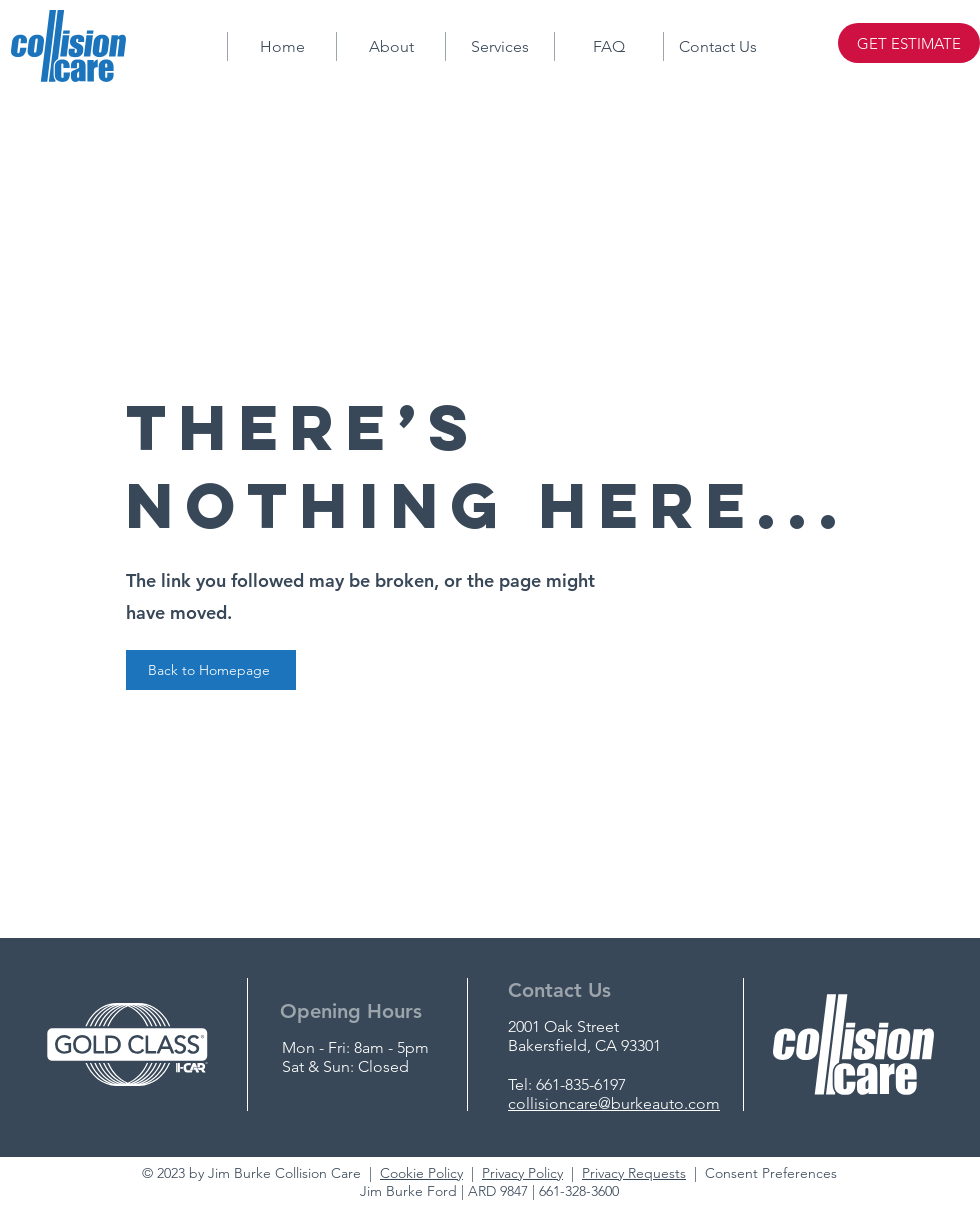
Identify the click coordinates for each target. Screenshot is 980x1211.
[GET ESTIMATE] (909, 43)
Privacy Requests (634, 1173)
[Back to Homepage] (211, 670)
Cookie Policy (421, 1173)
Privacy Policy (522, 1173)
